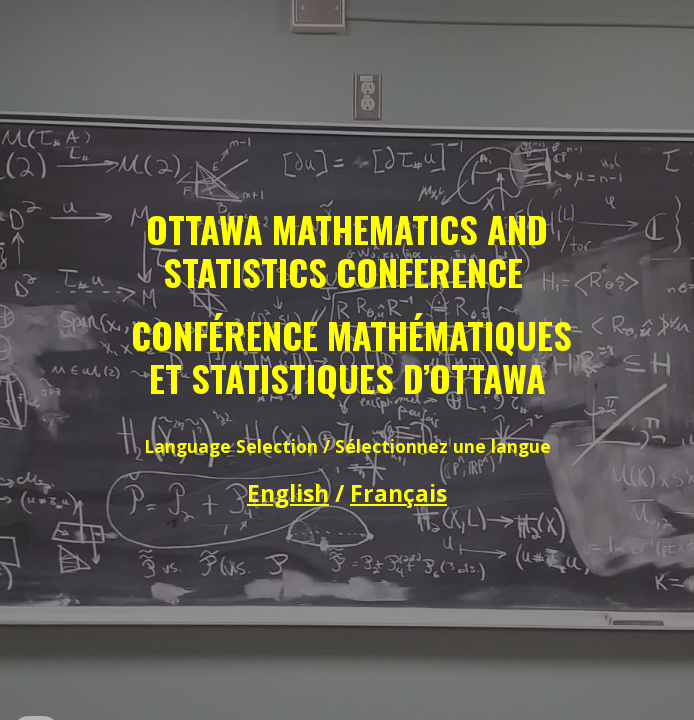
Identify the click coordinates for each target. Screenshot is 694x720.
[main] (346, 360)
